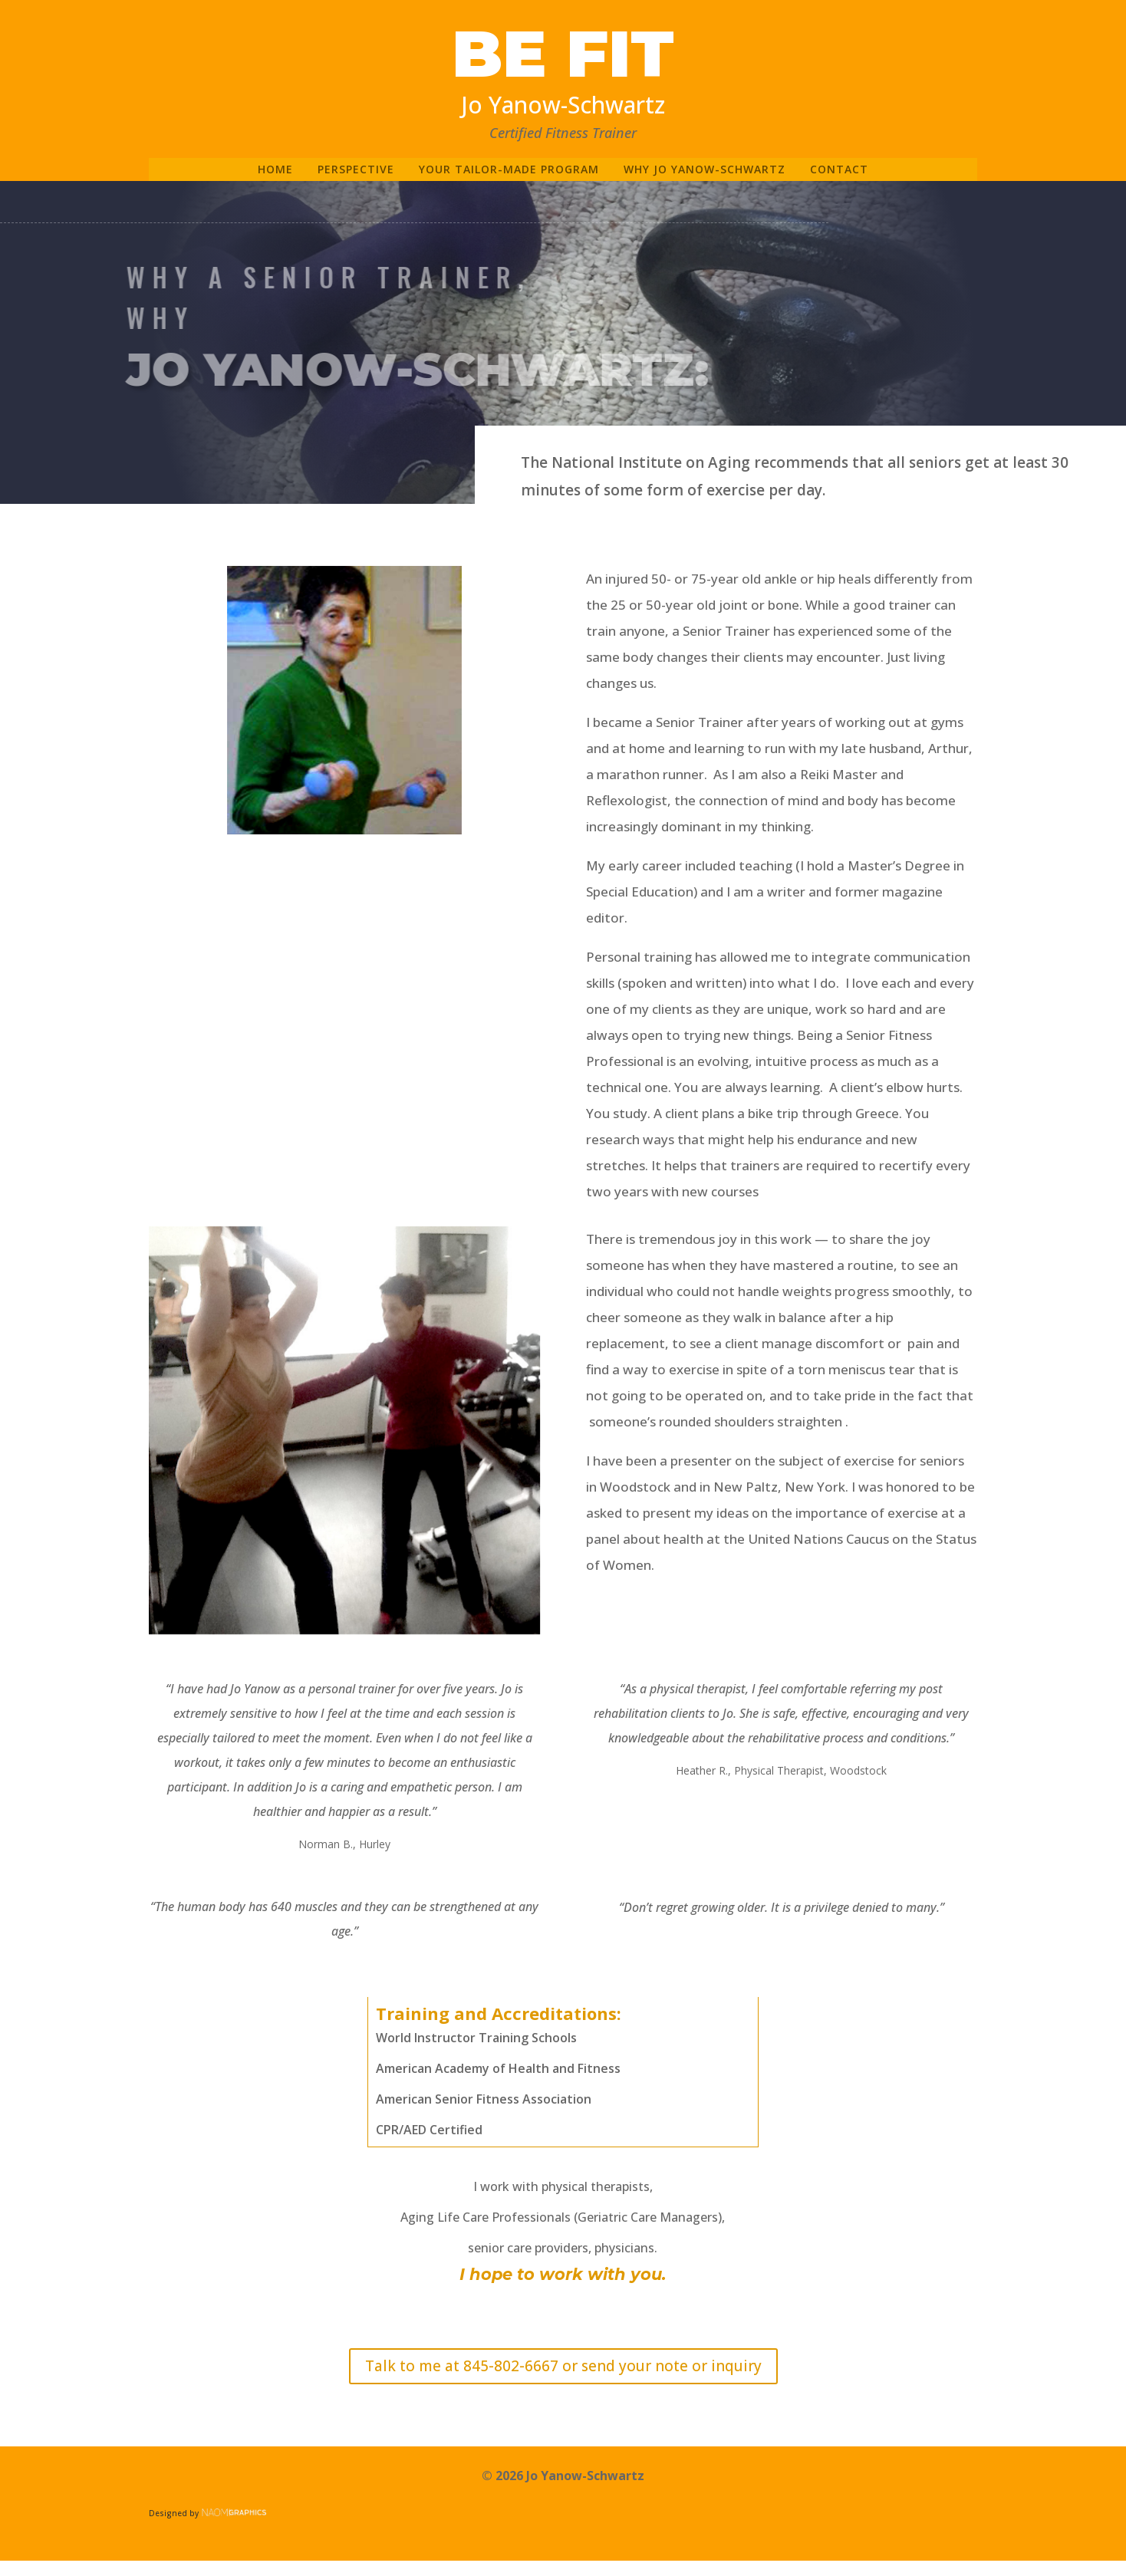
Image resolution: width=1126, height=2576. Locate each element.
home (275, 170)
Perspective (356, 170)
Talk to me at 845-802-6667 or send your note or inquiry (563, 2366)
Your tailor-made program (509, 170)
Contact (839, 170)
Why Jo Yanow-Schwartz (704, 170)
